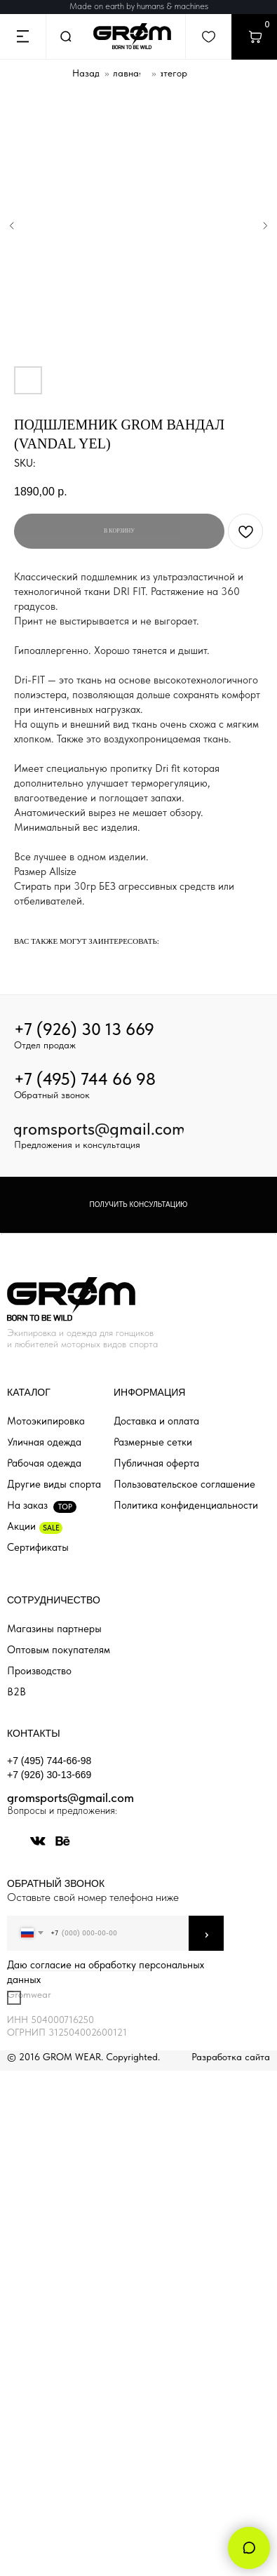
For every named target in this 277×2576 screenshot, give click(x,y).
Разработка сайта (230, 2056)
